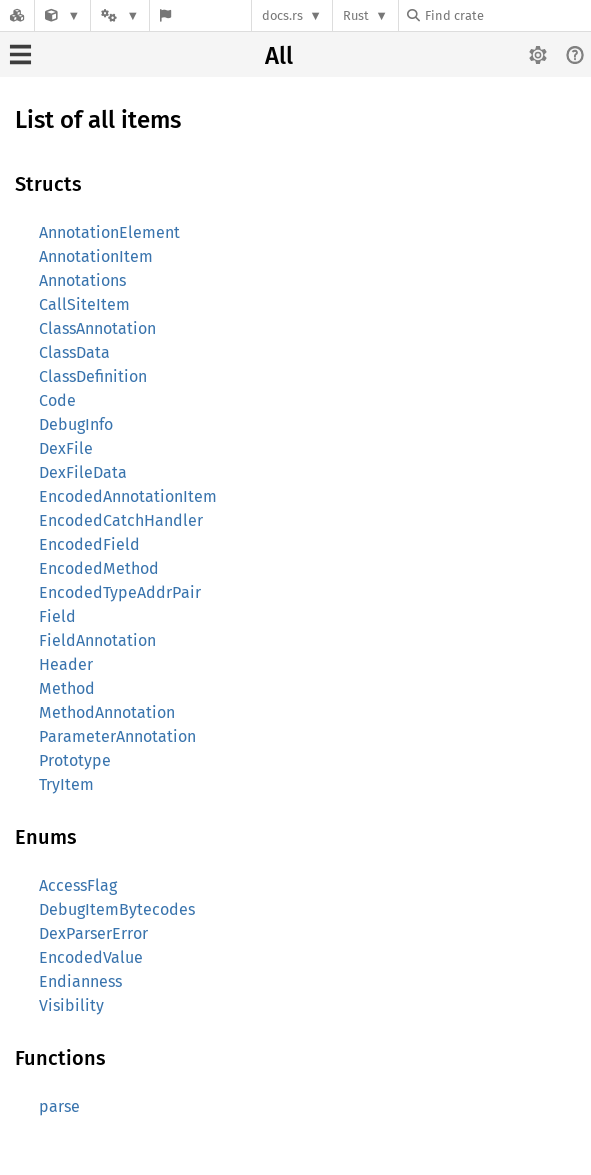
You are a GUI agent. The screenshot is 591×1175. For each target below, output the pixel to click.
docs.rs (282, 15)
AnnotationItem (96, 256)
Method (67, 688)
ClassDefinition (93, 376)
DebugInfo (76, 424)
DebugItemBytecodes (117, 909)
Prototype (75, 760)
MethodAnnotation (107, 712)
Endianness (80, 981)
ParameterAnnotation (117, 736)
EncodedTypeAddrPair (120, 592)
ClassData (74, 352)
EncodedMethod (99, 568)
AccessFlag (78, 885)
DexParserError (93, 933)
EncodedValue (91, 957)
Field (57, 616)
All (279, 56)
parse (59, 1106)
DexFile (66, 448)
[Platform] (120, 15)
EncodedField (89, 544)
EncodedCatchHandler (121, 520)
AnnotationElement (109, 232)
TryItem (66, 784)
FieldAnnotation (97, 640)
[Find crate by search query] (507, 15)
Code (57, 400)
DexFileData (83, 472)
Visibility (71, 1005)
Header (66, 664)
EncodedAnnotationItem (128, 496)
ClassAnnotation (97, 328)
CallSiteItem (84, 304)
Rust (356, 15)
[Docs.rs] (17, 15)
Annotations (82, 280)
